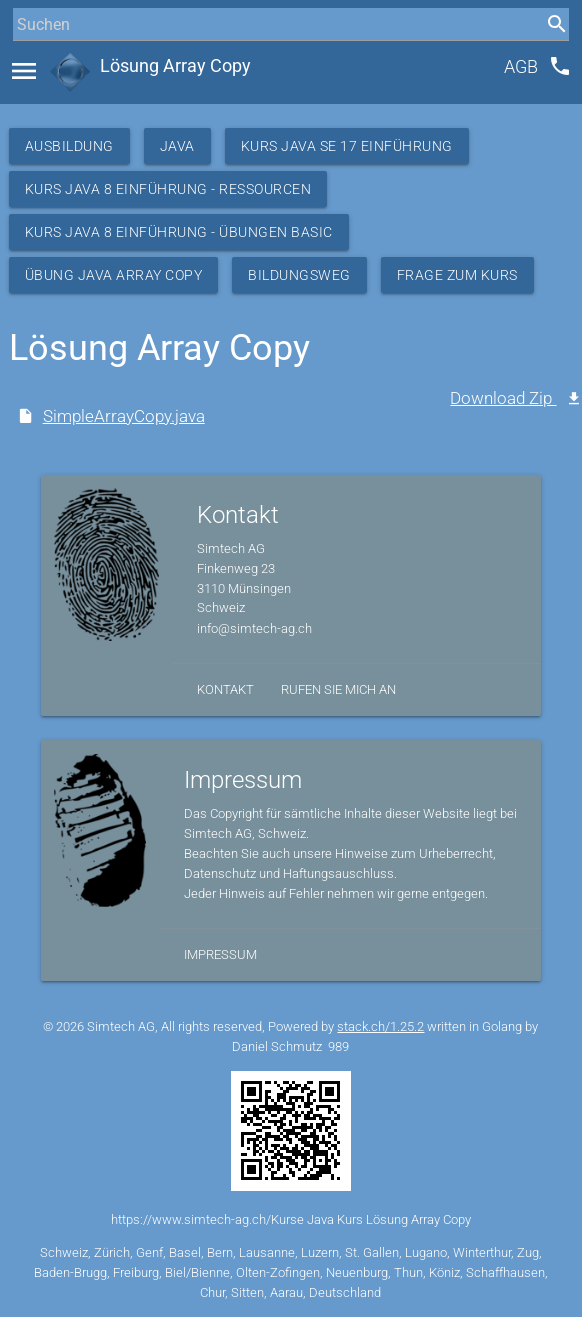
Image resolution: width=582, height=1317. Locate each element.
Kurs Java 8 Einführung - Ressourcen (168, 189)
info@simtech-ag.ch (254, 628)
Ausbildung (69, 146)
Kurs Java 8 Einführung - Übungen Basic (179, 232)
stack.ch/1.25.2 (380, 1026)
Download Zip (503, 398)
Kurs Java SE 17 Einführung (347, 146)
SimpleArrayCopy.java (124, 416)
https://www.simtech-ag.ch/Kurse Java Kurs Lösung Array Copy (291, 1219)
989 (338, 1046)
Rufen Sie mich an (338, 689)
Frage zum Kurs (457, 275)
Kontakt (225, 689)
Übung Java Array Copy (114, 275)
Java (177, 146)
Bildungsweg (299, 275)
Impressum (220, 954)
